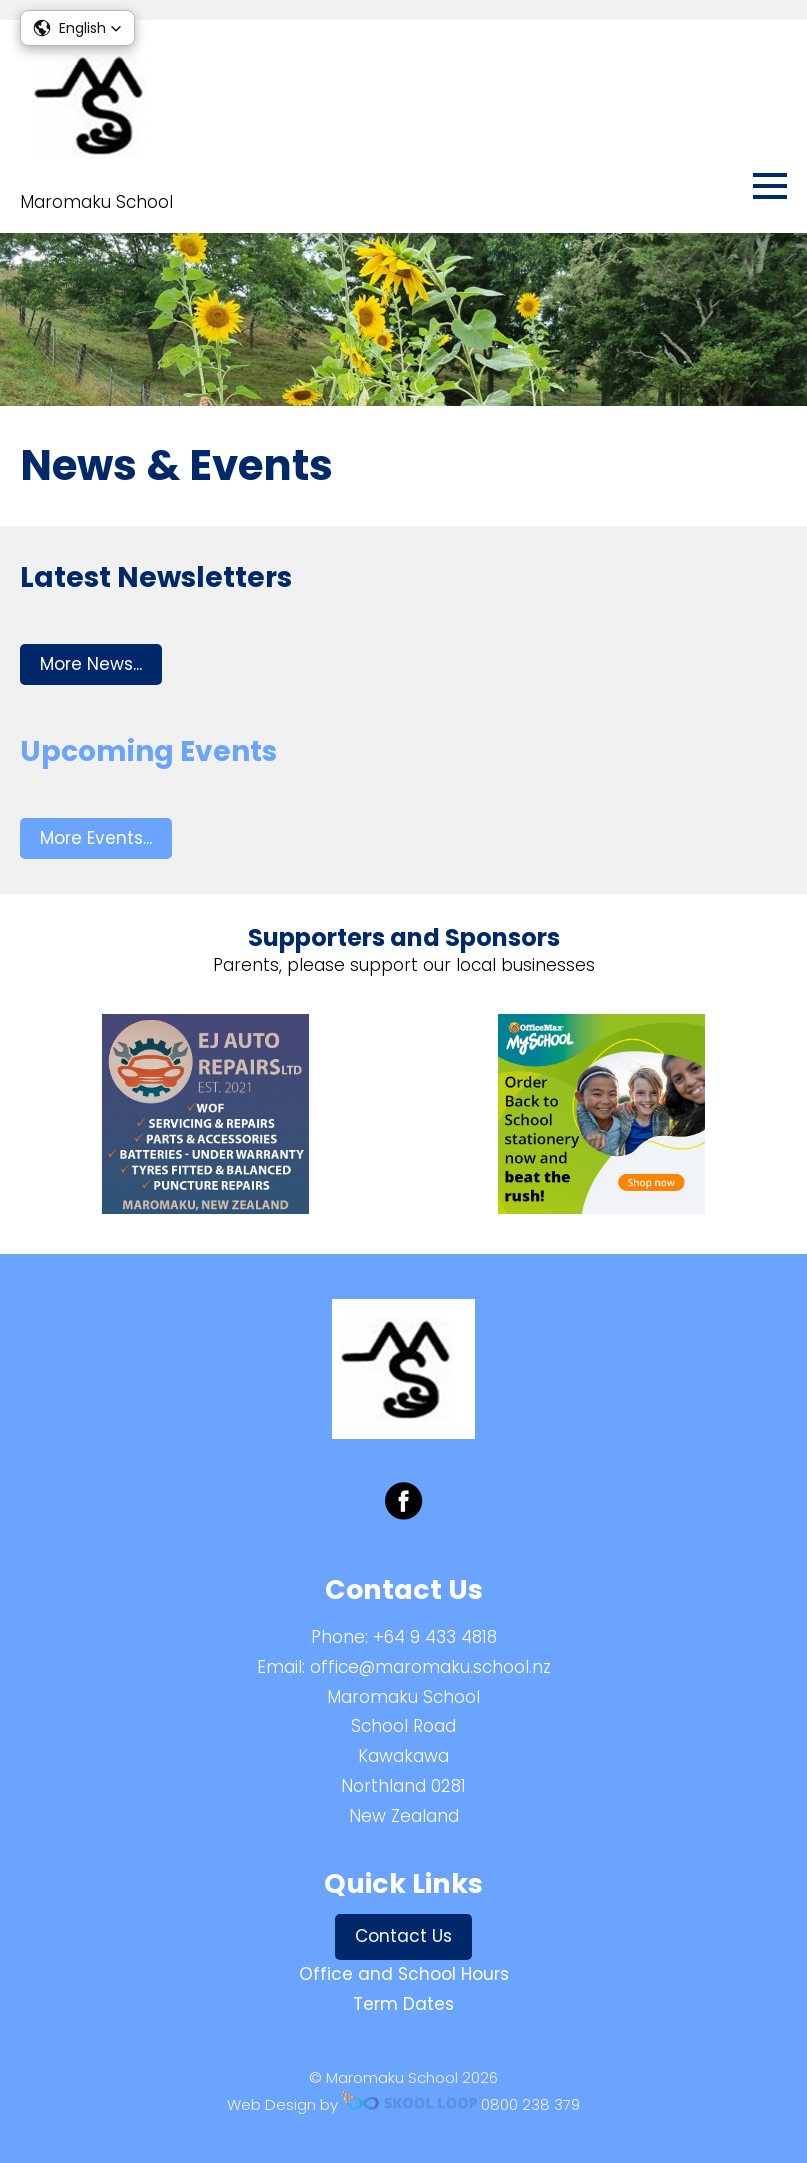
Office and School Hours (404, 1974)
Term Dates (403, 2004)
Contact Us (403, 1936)
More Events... (96, 838)
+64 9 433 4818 (435, 1637)
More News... (91, 664)
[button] (77, 28)
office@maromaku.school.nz (430, 1667)
